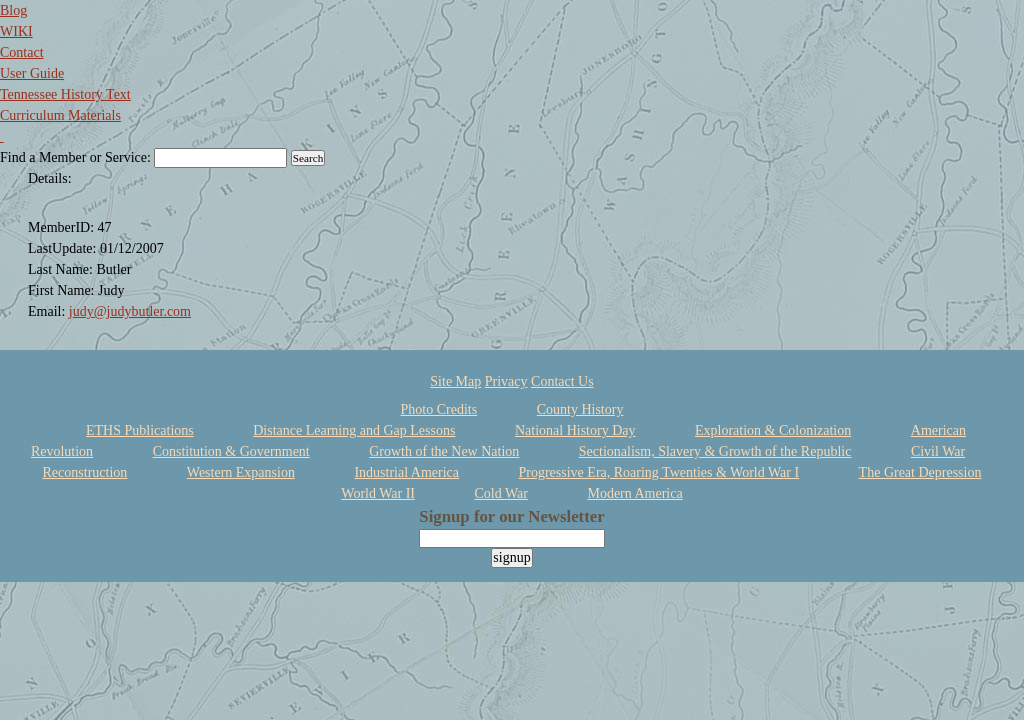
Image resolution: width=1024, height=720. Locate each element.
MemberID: (63, 227)
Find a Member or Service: (75, 157)
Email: (48, 311)
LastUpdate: (64, 248)
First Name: (63, 290)
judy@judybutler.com (130, 311)
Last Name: (62, 269)
